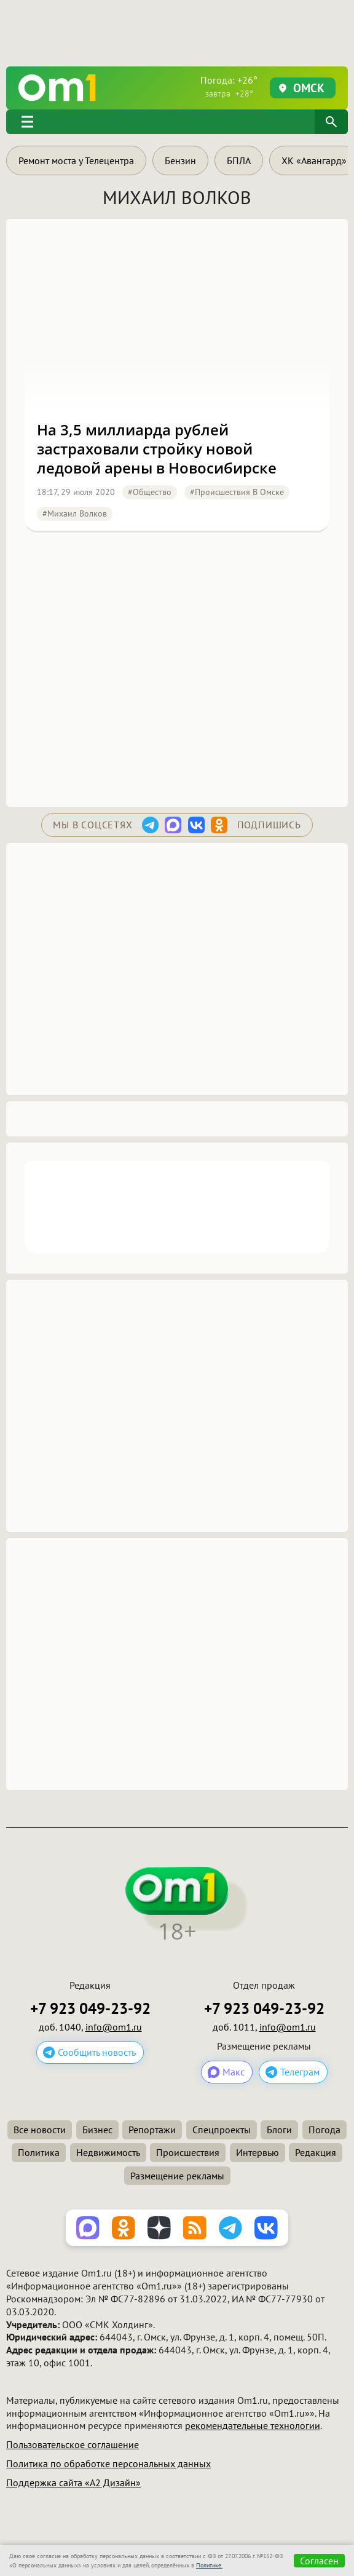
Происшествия (187, 2152)
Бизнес (97, 2129)
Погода (324, 2129)
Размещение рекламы (177, 2176)
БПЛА (239, 160)
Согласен (319, 2560)
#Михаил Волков (74, 513)
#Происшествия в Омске (237, 491)
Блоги (279, 2129)
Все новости (40, 2129)
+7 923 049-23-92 (90, 2009)
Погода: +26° (229, 86)
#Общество (149, 491)
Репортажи (152, 2129)
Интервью (257, 2152)
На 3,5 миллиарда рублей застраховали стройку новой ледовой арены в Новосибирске (157, 449)
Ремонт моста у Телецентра (76, 160)
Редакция (315, 2152)
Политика (39, 2152)
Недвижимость (108, 2152)
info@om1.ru (113, 2027)
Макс (233, 2072)
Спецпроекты (221, 2129)
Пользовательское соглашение (72, 2444)
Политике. (209, 2565)
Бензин (180, 160)
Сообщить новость (97, 2052)
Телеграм (300, 2072)
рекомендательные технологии (252, 2425)
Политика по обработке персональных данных (108, 2463)
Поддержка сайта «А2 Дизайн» (73, 2482)
